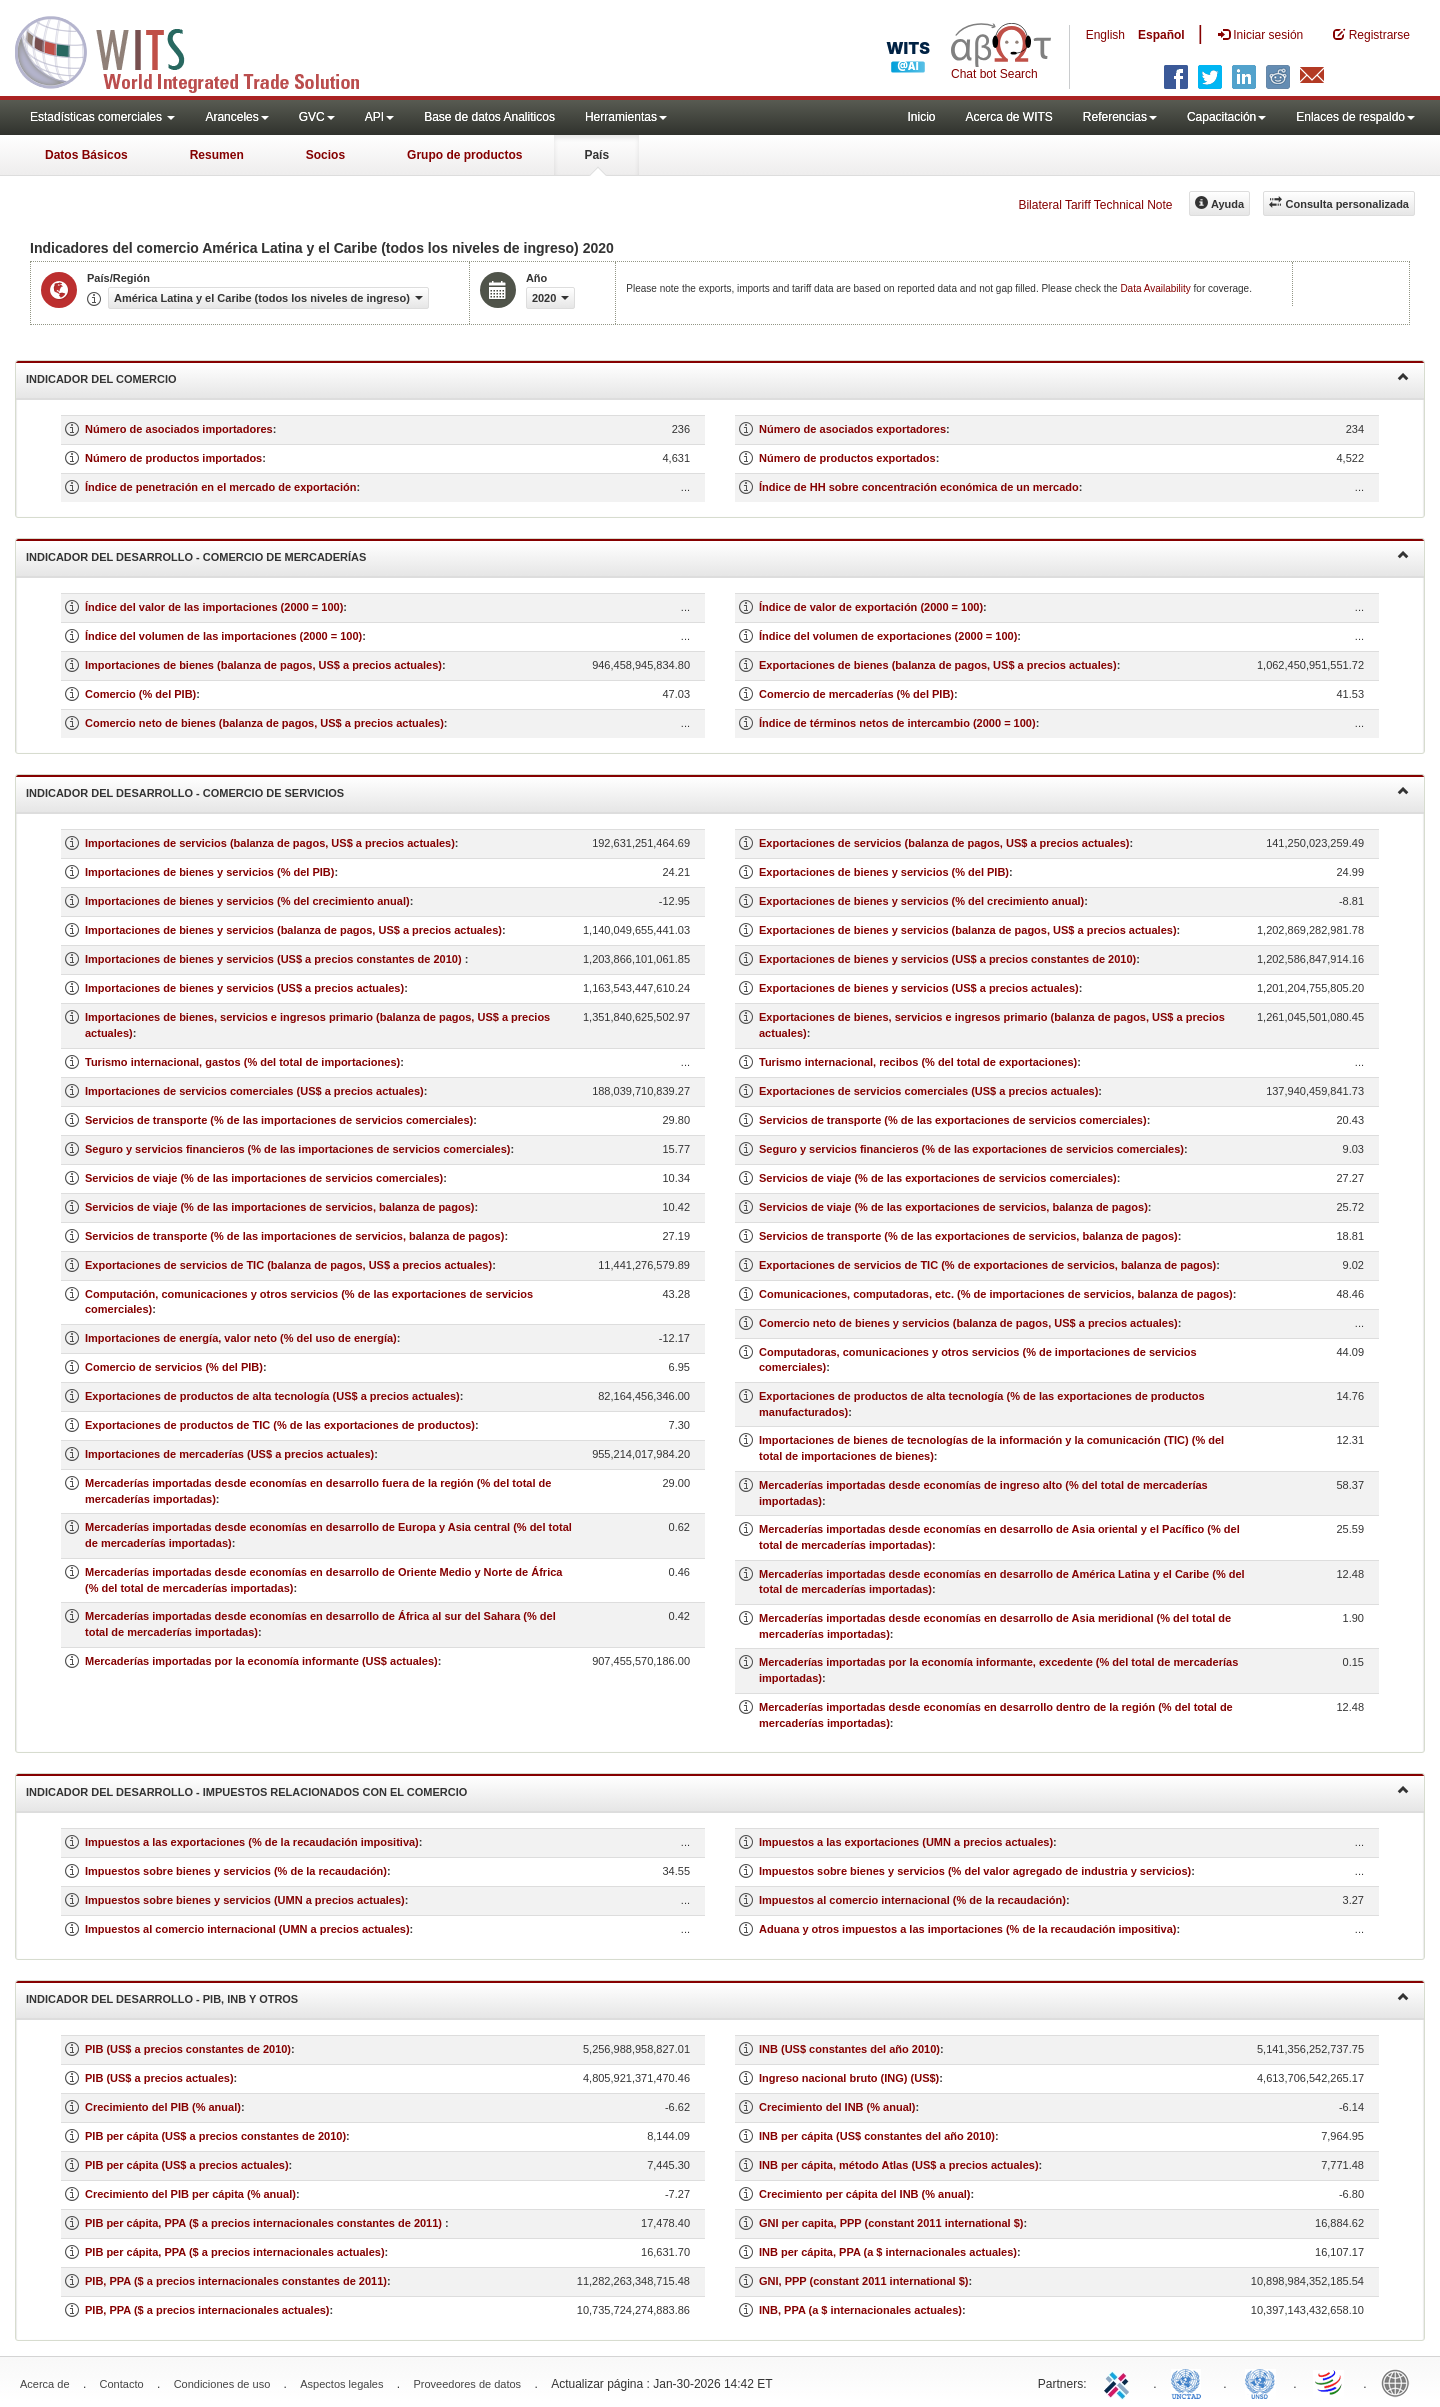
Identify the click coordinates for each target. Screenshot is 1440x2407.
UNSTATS (1260, 2382)
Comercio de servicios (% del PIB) (174, 1367)
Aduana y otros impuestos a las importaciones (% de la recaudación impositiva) (968, 1929)
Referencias (1120, 117)
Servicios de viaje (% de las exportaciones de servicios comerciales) (938, 1178)
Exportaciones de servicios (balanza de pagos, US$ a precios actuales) (944, 843)
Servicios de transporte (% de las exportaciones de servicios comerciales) (953, 1120)
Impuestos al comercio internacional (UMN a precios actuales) (247, 1929)
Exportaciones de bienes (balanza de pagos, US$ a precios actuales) (938, 665)
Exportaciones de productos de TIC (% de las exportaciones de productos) (280, 1425)
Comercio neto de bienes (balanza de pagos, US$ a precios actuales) (264, 723)
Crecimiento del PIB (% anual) (163, 2107)
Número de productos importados (173, 458)
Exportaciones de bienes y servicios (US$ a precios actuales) (919, 988)
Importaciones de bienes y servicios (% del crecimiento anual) (247, 901)
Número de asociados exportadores (852, 429)
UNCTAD (1190, 2382)
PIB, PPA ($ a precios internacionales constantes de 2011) (236, 2281)
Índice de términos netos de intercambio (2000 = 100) (897, 723)
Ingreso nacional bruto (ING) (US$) (849, 2078)
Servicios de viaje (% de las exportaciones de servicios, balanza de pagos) (953, 1207)
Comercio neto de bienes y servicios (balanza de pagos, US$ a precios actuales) (968, 1323)
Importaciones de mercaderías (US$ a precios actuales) (229, 1454)
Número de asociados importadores (179, 429)
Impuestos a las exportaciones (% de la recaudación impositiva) (252, 1842)
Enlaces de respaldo (1355, 117)
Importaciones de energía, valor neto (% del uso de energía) (241, 1338)
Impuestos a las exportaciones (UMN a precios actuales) (906, 1842)
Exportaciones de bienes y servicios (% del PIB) (884, 872)
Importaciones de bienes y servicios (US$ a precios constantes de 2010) (275, 959)
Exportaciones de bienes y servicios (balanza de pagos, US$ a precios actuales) (968, 930)
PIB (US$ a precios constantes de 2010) (188, 2049)
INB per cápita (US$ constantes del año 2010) (877, 2136)
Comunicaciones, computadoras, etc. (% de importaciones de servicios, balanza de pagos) (996, 1294)
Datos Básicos (86, 155)
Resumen (217, 155)
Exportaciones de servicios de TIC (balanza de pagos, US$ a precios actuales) (288, 1265)
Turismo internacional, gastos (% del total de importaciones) (242, 1062)
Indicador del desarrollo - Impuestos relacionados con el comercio (717, 1790)
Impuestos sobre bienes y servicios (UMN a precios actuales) (245, 1900)
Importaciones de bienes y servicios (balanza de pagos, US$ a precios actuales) (293, 930)
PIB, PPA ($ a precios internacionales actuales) (207, 2310)
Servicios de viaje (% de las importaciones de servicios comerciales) (264, 1178)
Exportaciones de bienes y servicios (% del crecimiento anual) (921, 901)
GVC (317, 117)
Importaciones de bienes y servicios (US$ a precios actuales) (244, 988)
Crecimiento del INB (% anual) (837, 2107)
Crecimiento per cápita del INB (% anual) (865, 2194)
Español (1161, 35)
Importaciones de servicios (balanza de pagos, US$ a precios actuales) (270, 843)
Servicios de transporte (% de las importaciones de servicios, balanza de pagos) (294, 1236)
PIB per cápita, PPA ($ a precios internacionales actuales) (235, 2252)
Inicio (921, 117)
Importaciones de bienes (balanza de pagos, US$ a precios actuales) (263, 665)
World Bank (1400, 2382)
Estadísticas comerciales (102, 117)
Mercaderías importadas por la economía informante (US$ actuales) (261, 1661)
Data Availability (1156, 288)
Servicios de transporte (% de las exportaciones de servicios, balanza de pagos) (968, 1236)
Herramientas (626, 117)
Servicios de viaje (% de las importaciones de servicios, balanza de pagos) (279, 1207)
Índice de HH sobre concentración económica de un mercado (919, 487)
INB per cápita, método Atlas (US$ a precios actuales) (899, 2165)
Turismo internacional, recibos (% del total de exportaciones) (918, 1062)
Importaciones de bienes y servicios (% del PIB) (209, 872)
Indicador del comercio (717, 377)
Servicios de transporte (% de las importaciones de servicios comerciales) (279, 1120)
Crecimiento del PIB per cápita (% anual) (190, 2194)
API (379, 117)
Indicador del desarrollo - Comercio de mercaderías (717, 555)
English (1105, 35)
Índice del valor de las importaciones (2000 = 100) (214, 607)
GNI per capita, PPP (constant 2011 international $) (891, 2223)
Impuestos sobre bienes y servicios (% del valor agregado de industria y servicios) (975, 1871)
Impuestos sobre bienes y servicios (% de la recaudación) (236, 1871)
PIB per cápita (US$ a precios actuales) (187, 2165)
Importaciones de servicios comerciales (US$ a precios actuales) (254, 1091)
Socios (325, 155)
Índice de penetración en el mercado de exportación (220, 487)
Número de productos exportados (847, 458)
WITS (200, 50)
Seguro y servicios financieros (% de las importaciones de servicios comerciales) (298, 1149)
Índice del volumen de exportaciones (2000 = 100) (888, 636)
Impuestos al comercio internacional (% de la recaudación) (912, 1900)
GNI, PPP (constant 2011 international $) (863, 2281)
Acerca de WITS (1008, 117)
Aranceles (236, 117)
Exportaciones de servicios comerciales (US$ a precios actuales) (928, 1091)
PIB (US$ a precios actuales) (159, 2078)
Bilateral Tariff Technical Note (1095, 205)
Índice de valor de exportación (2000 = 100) (871, 607)
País (596, 155)
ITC (1120, 2382)
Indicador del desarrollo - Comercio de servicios (717, 791)
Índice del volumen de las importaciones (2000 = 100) (223, 636)
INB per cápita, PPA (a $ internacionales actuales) (888, 2252)
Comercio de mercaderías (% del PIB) (856, 694)
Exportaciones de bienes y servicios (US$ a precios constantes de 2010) (947, 959)
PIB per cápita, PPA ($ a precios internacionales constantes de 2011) (265, 2223)
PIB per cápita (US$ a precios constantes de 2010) (215, 2136)
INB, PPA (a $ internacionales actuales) (860, 2310)
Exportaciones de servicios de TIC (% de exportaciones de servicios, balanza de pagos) (987, 1265)
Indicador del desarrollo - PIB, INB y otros (717, 1997)
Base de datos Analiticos (489, 117)
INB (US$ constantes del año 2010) (849, 2049)
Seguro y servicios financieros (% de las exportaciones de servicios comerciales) (971, 1149)
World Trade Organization (1330, 2382)
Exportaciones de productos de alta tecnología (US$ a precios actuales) (272, 1396)
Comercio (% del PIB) (140, 694)
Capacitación (1226, 117)
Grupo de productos (464, 155)
